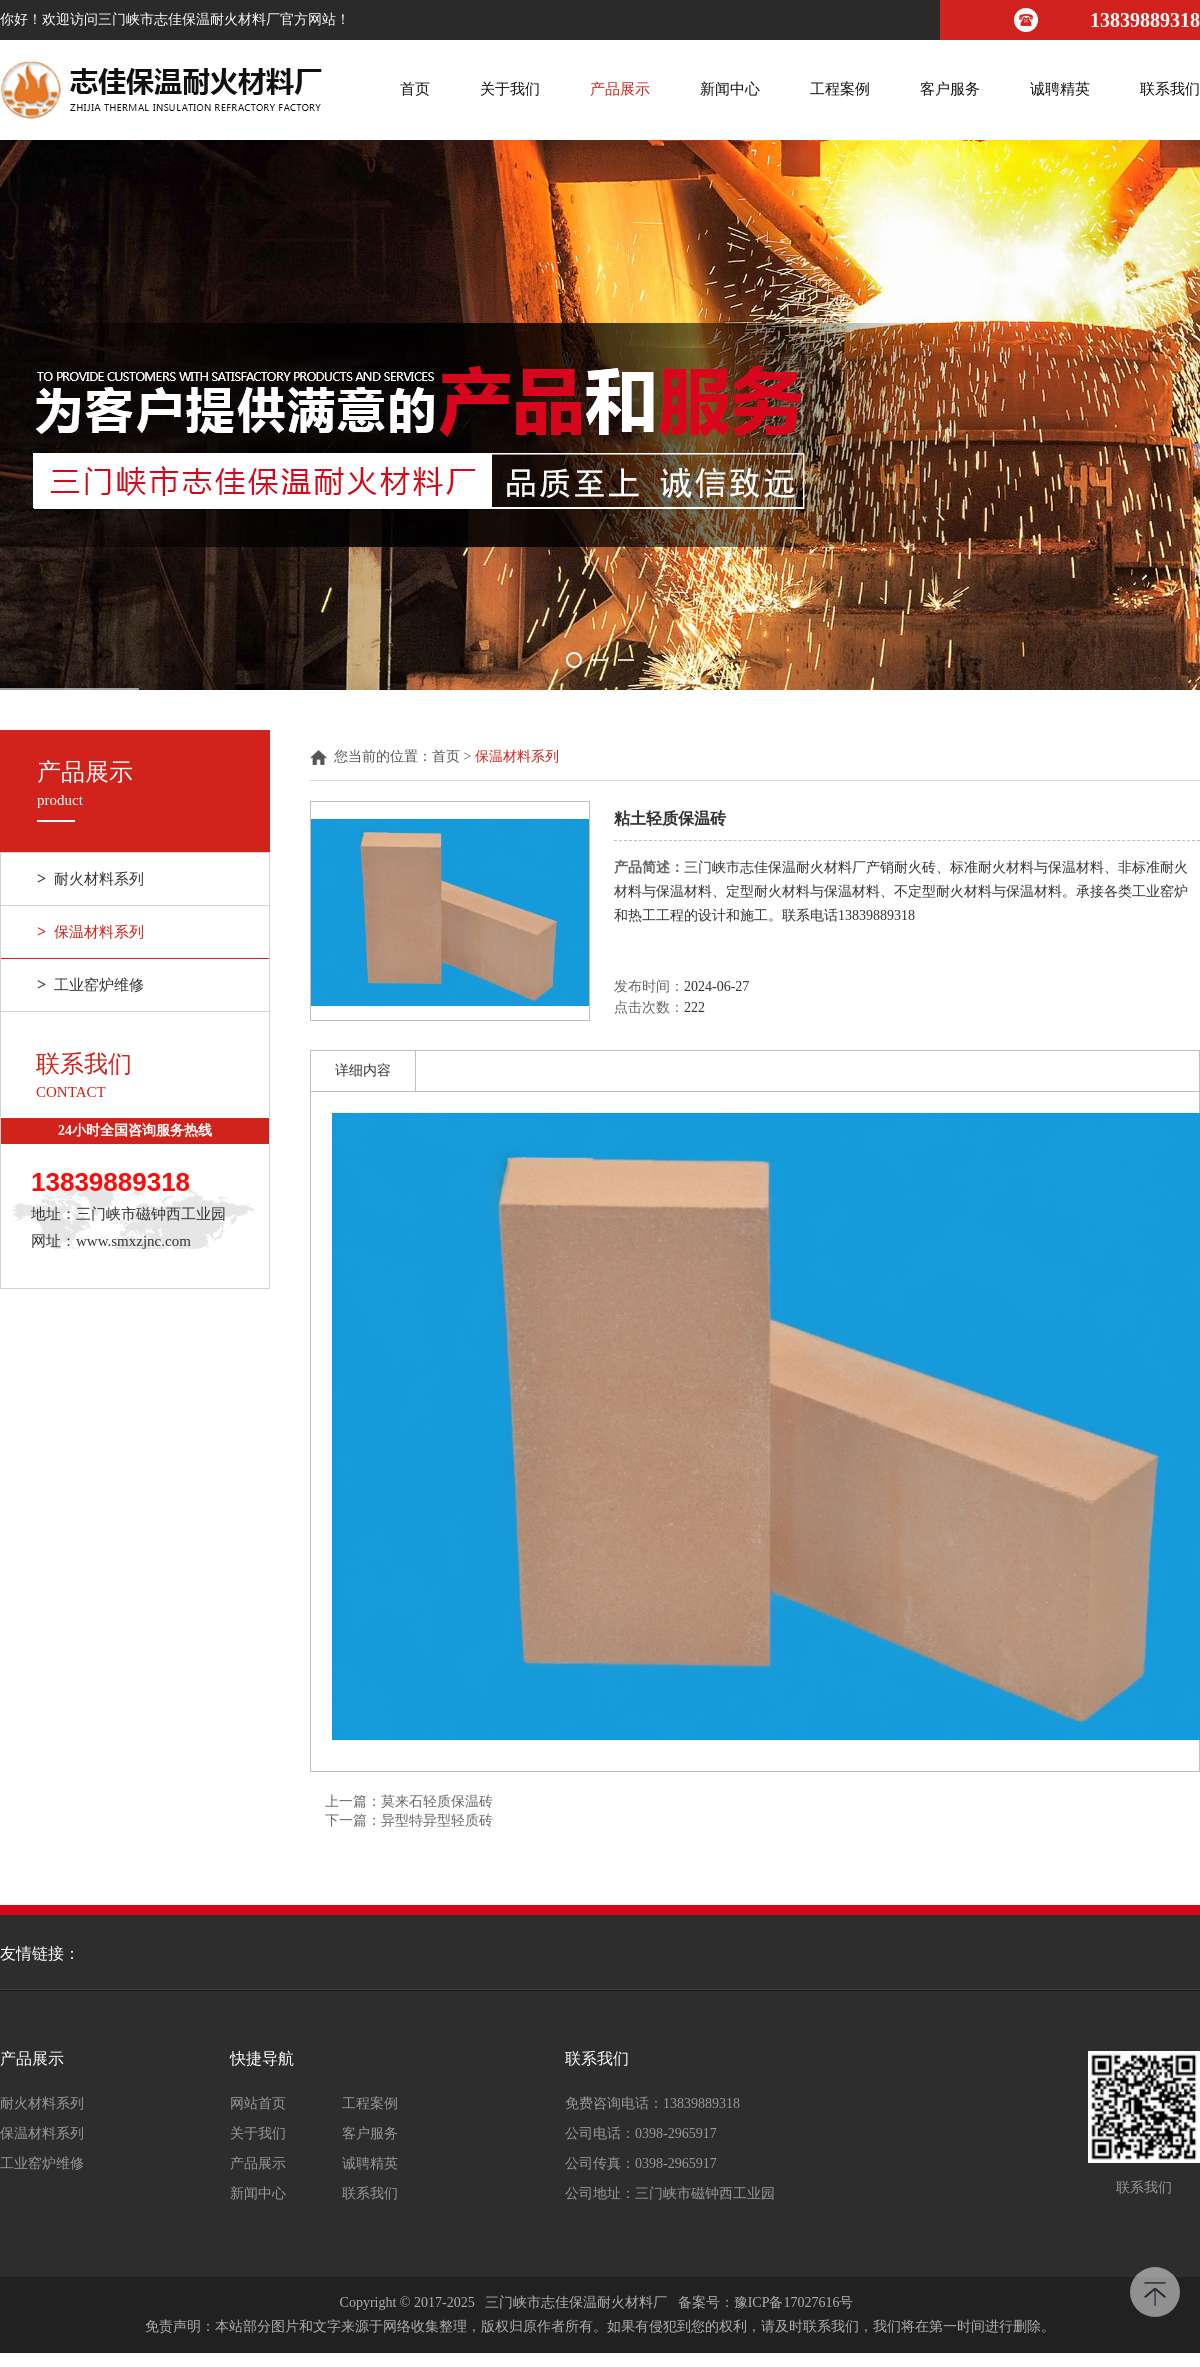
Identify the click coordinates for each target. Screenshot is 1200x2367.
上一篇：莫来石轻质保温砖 (409, 1801)
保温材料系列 (90, 932)
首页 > (453, 757)
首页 (415, 89)
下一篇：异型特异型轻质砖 (409, 1820)
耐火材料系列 (90, 879)
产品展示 (620, 89)
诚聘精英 (1060, 89)
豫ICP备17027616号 (794, 2302)
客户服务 (950, 89)
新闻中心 (730, 89)
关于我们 (510, 89)
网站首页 (258, 2104)
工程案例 (840, 89)
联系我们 (1170, 89)
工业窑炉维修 (90, 985)
